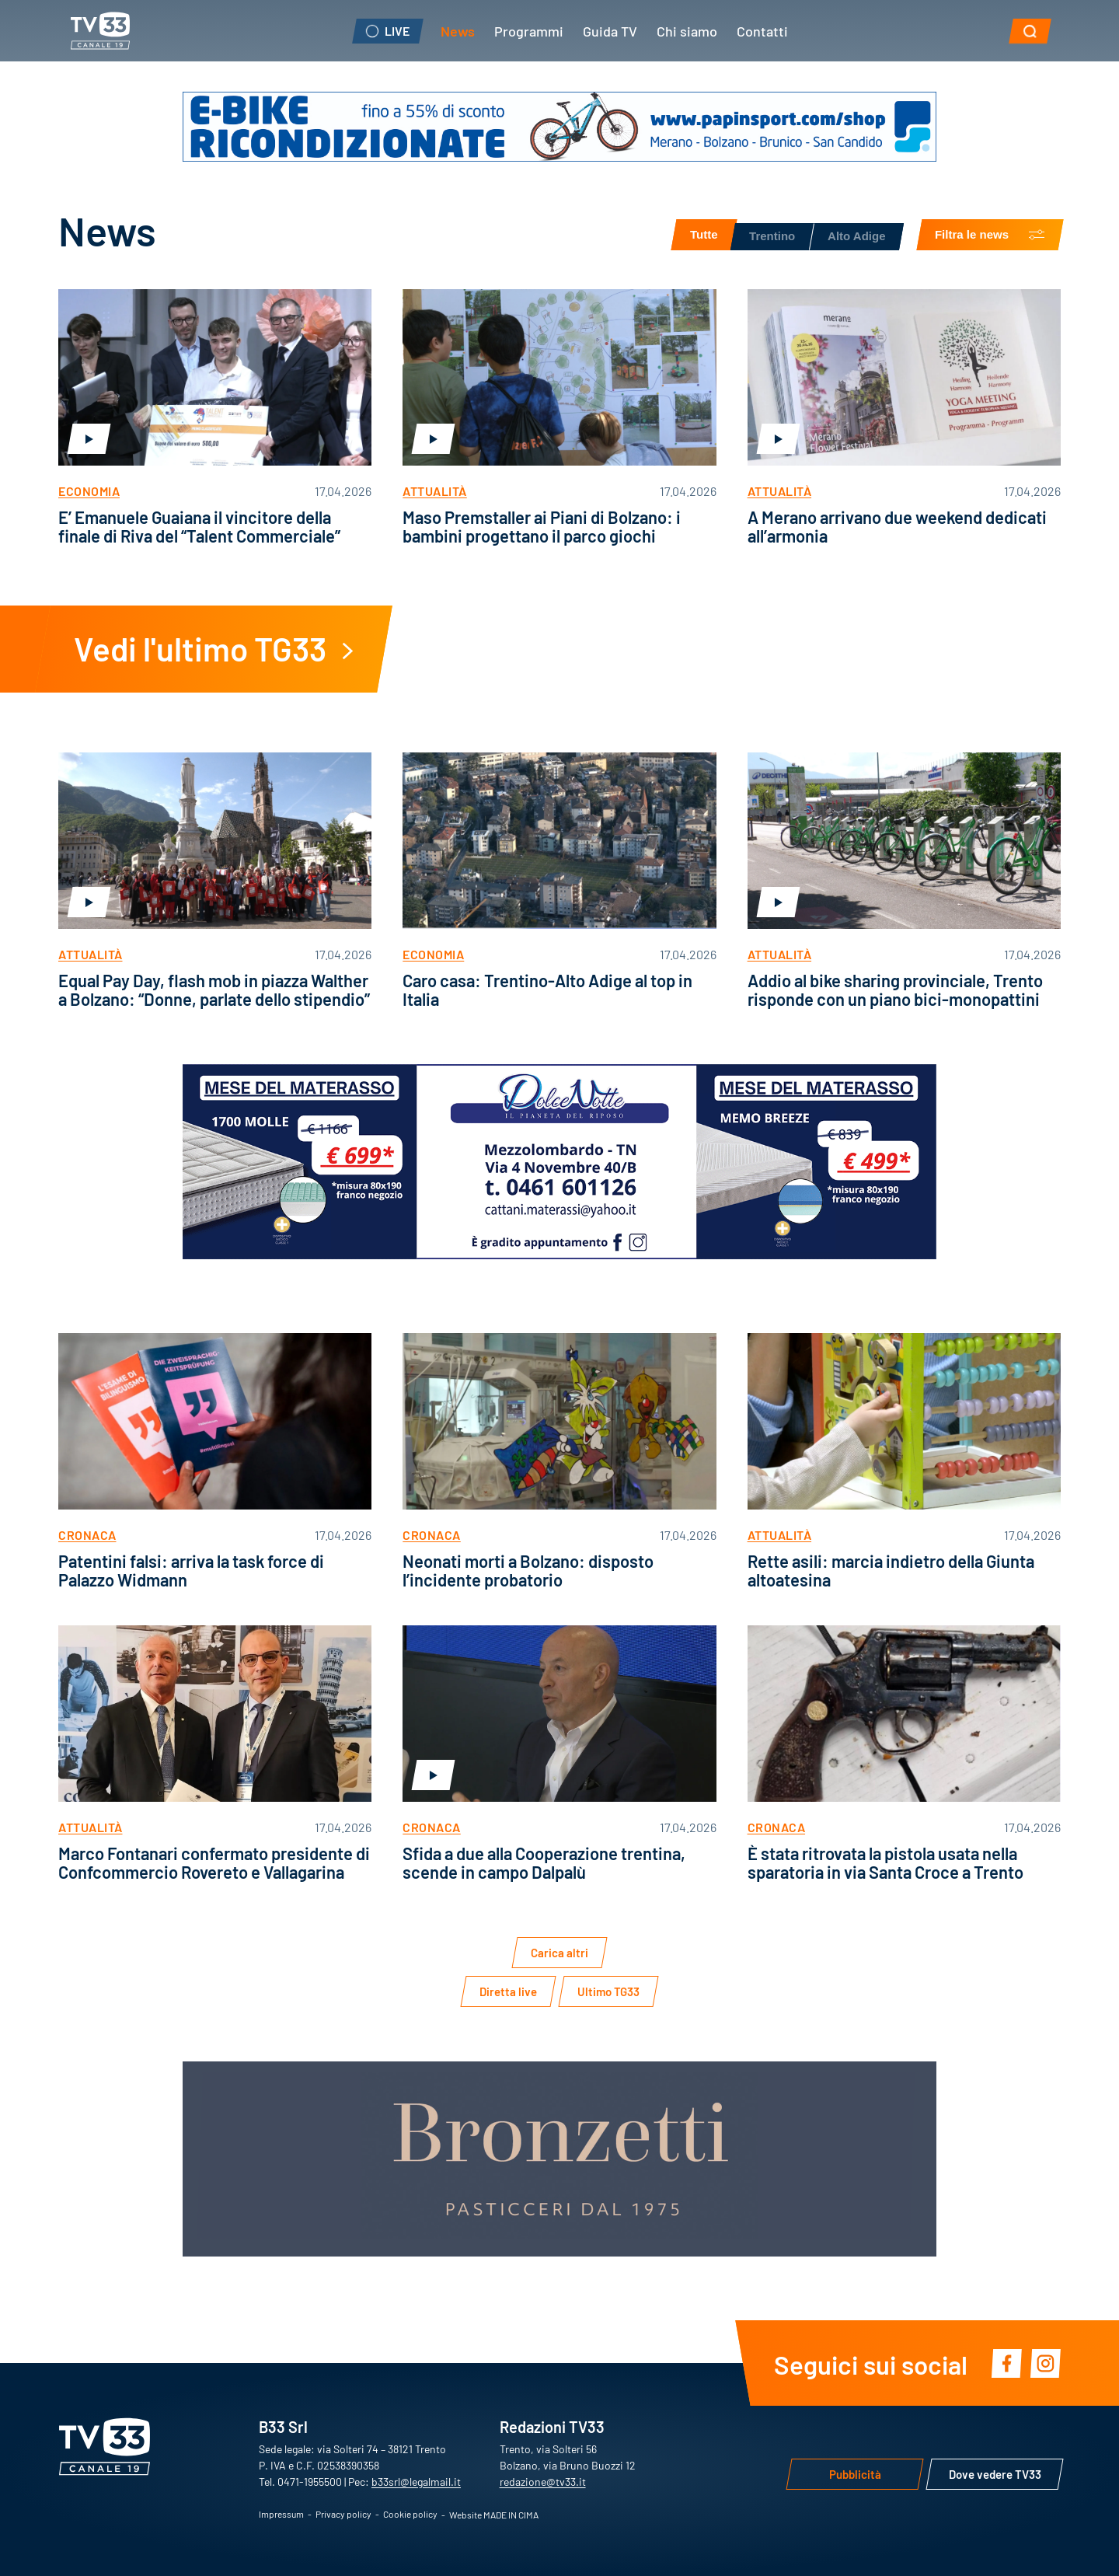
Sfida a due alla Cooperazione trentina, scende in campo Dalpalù (544, 1862)
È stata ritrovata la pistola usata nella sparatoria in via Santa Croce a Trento (885, 1862)
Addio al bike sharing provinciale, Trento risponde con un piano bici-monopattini (895, 989)
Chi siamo (687, 30)
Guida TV (610, 30)
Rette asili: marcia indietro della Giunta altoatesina (891, 1569)
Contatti (762, 30)
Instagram (1045, 2363)
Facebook (1006, 2363)
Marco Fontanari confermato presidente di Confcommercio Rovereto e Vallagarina (214, 1862)
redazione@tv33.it (543, 2481)
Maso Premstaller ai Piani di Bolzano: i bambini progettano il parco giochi (542, 525)
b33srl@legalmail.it (416, 2481)
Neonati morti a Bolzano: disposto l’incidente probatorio (528, 1569)
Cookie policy (410, 2514)
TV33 (100, 31)
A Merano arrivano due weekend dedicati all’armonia (897, 525)
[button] (1030, 31)
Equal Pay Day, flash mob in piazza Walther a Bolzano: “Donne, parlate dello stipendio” (214, 989)
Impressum (281, 2514)
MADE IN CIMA (511, 2514)
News (458, 30)
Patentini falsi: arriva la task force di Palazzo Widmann (191, 1569)
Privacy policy (343, 2514)
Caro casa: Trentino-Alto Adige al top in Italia (547, 989)
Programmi (528, 30)
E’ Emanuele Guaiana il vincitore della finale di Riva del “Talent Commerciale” (199, 525)
